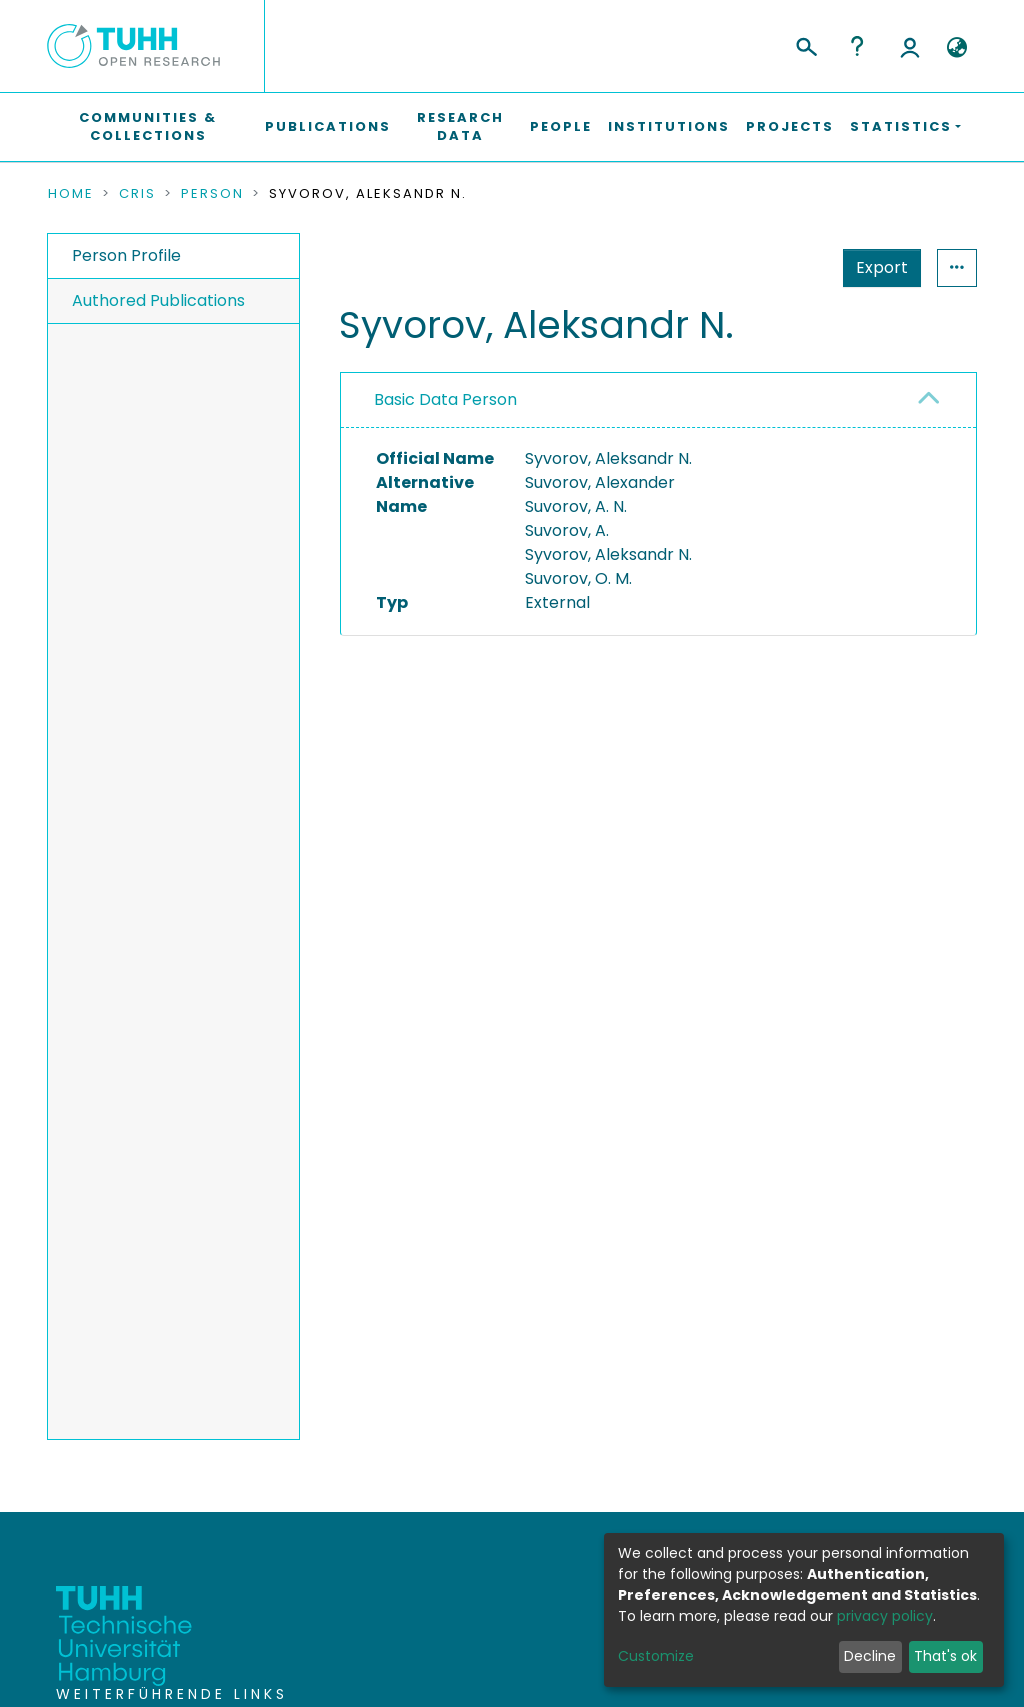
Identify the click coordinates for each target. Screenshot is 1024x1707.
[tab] (658, 400)
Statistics (876, 267)
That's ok (945, 1656)
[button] (956, 48)
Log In (910, 46)
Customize (656, 1656)
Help (857, 46)
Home (71, 194)
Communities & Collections (148, 126)
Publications (328, 126)
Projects (790, 126)
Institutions (669, 126)
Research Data (460, 126)
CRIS (137, 194)
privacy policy (885, 1616)
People (561, 126)
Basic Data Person (445, 399)
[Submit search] (805, 44)
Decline (870, 1656)
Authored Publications (158, 300)
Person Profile (126, 255)
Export (784, 267)
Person (212, 194)
